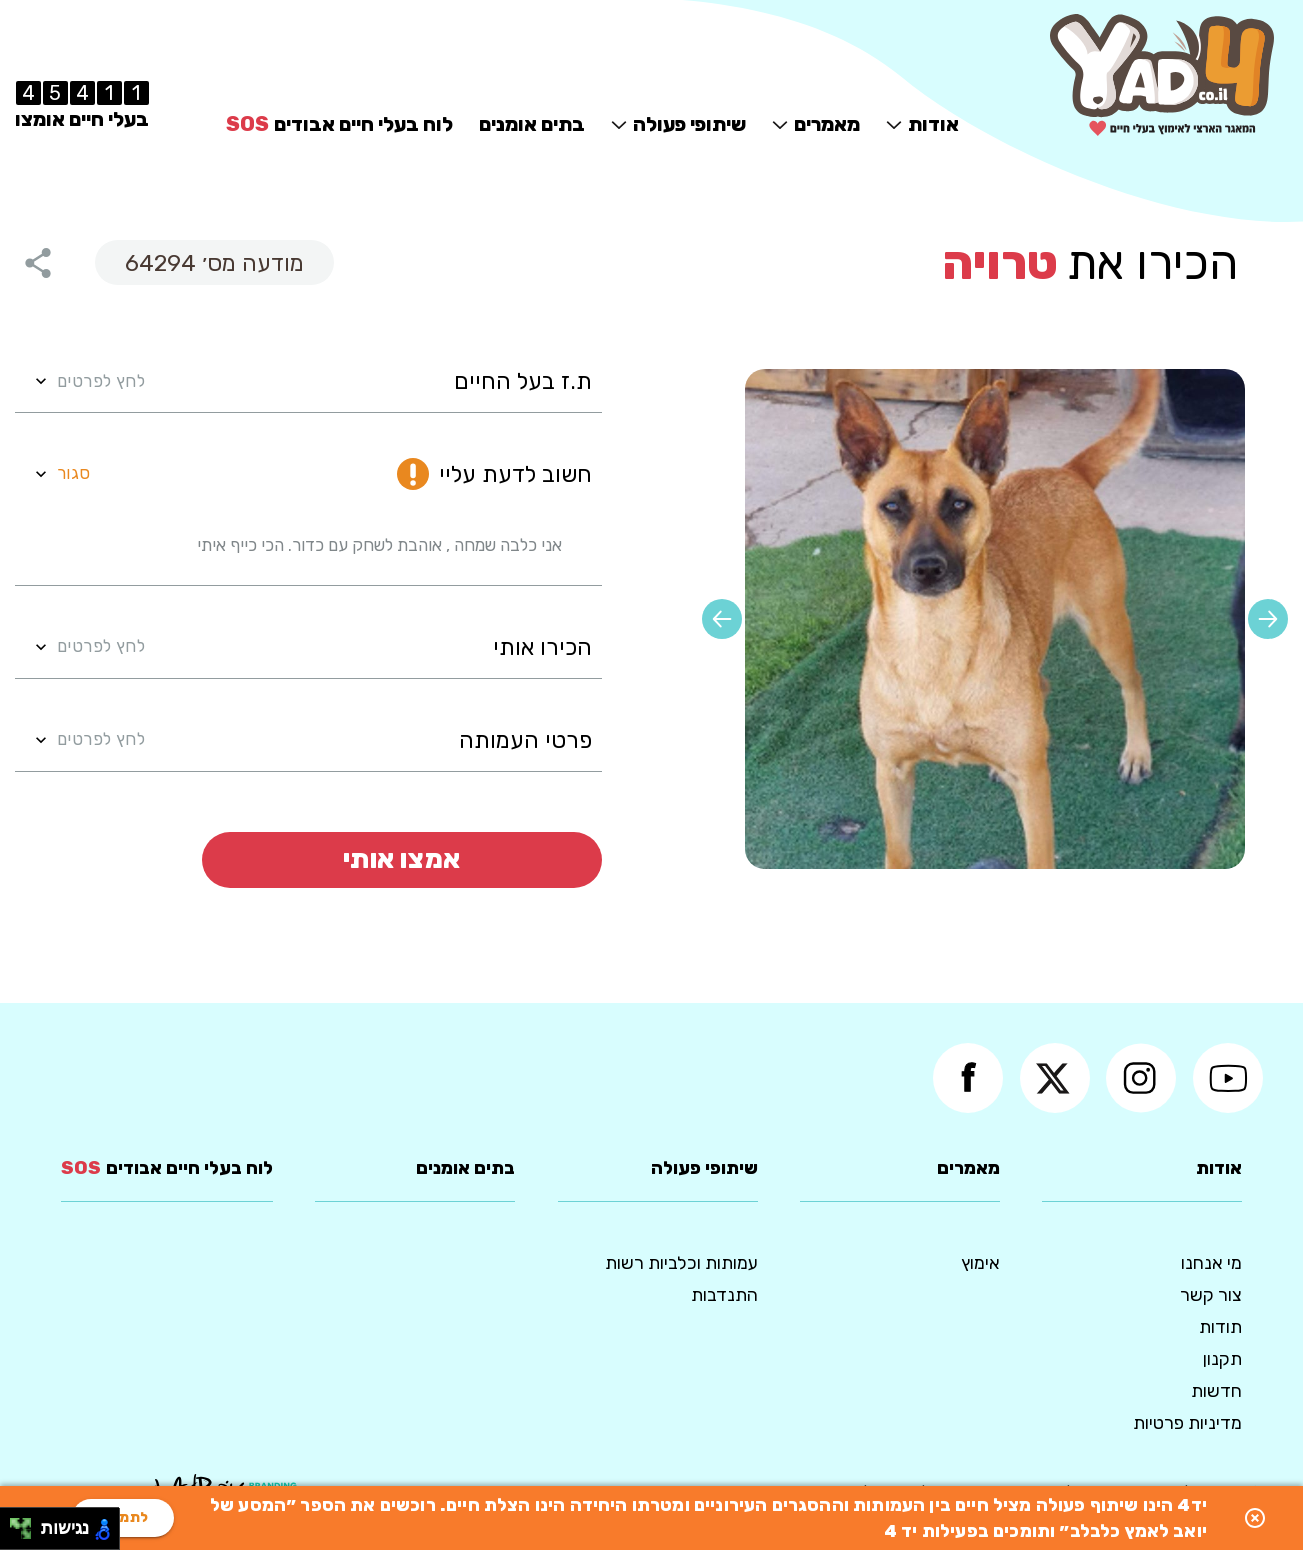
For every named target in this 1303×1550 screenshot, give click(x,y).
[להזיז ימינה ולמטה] (26, 1534)
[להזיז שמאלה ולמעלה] (15, 1523)
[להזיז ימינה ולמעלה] (26, 1523)
